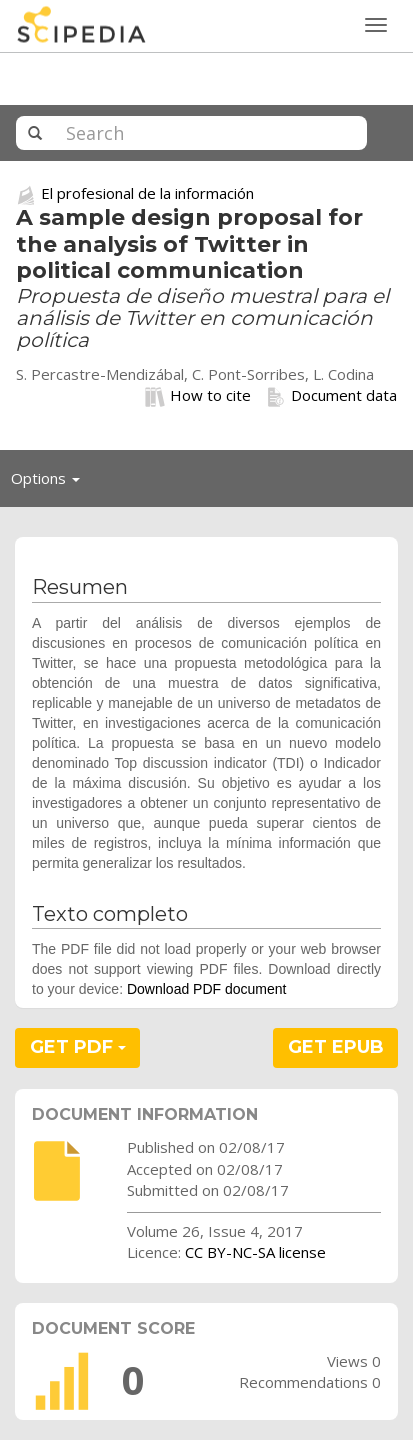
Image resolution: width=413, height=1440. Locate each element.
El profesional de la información (147, 193)
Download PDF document (207, 989)
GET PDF (78, 1047)
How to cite (198, 396)
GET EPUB (336, 1047)
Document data (331, 396)
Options (51, 483)
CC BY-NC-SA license (255, 1252)
